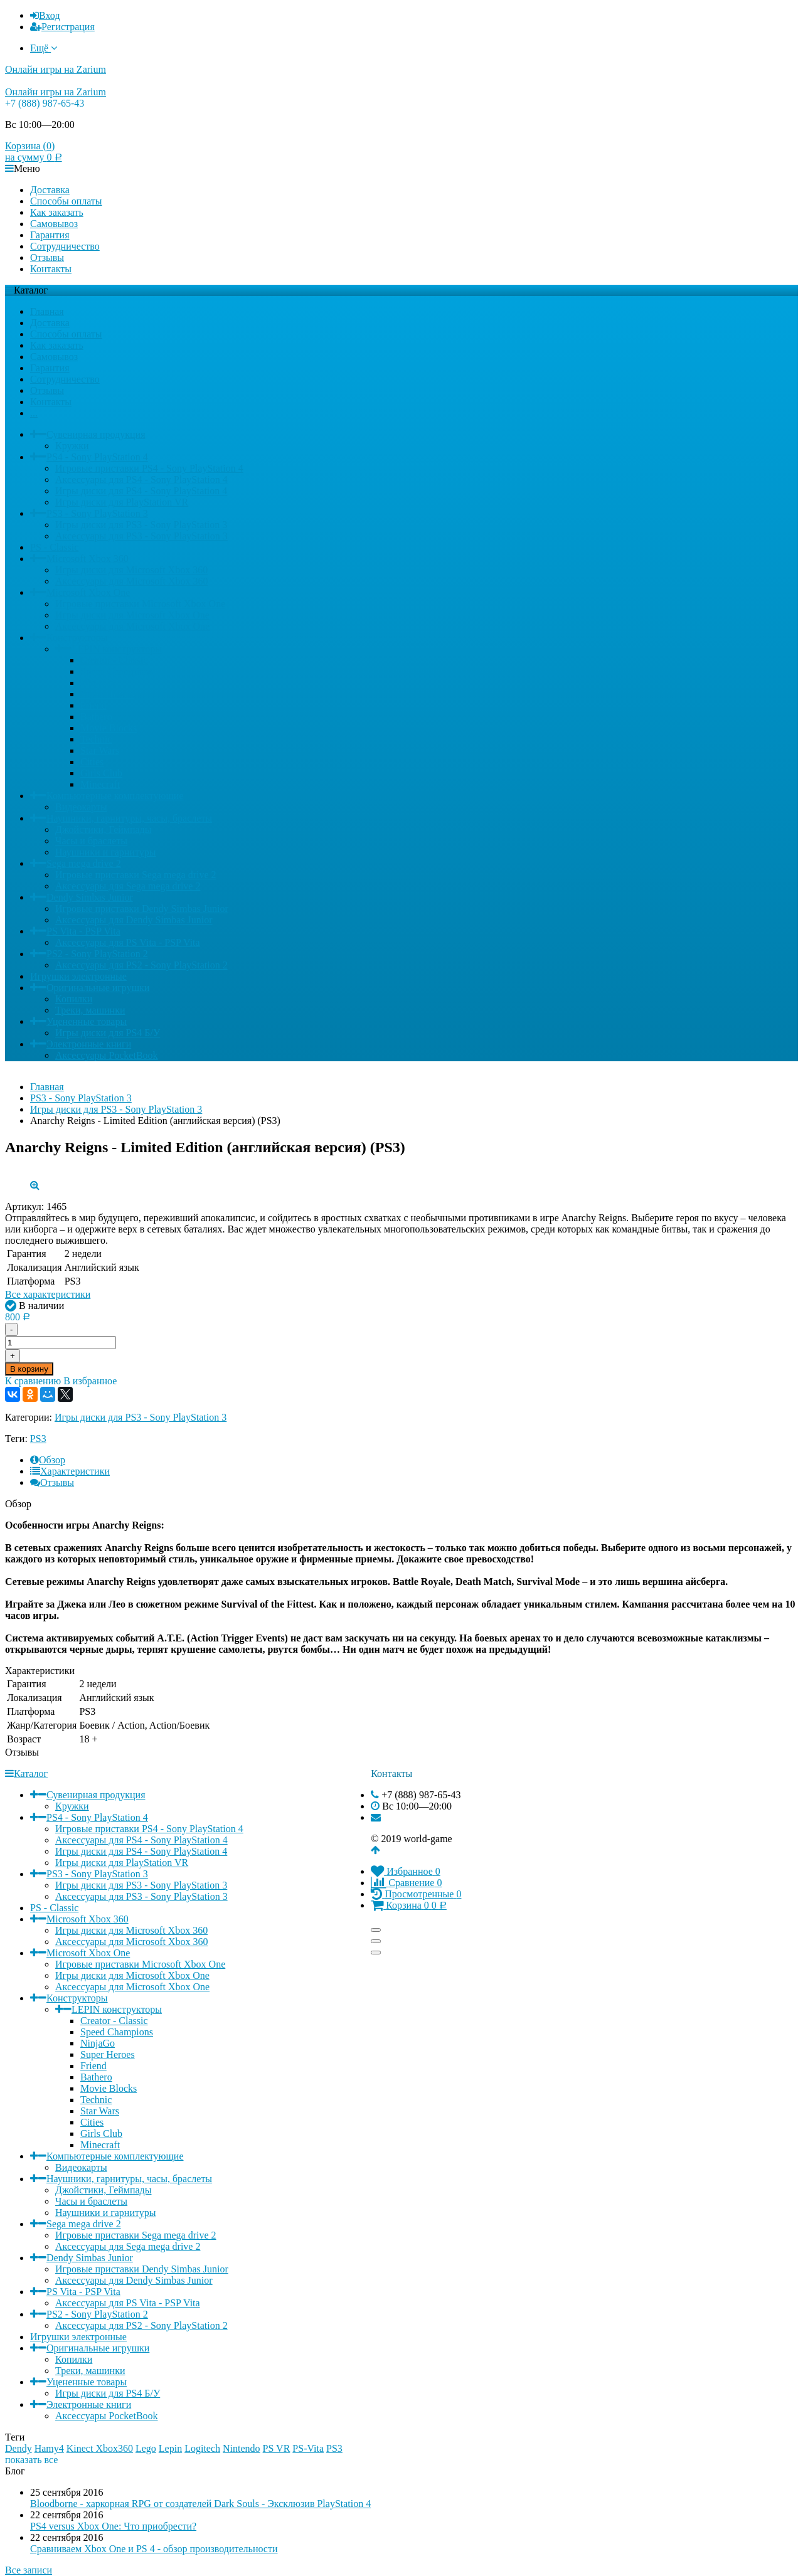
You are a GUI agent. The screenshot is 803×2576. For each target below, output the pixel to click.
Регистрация (62, 26)
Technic (96, 739)
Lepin (170, 2448)
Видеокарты (81, 807)
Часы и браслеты (91, 840)
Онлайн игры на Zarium (55, 69)
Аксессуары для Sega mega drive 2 (127, 886)
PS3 (38, 1438)
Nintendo (241, 2448)
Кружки (72, 445)
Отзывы (47, 257)
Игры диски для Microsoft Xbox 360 (131, 569)
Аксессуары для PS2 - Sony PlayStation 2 (141, 965)
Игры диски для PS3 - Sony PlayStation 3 (141, 524)
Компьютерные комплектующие (115, 795)
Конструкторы (77, 637)
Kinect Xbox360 (99, 2448)
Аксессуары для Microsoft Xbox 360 (131, 581)
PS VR (276, 2448)
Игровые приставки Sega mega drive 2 (135, 874)
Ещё (43, 48)
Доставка (50, 189)
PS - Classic (54, 547)
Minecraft (100, 784)
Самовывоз (54, 223)
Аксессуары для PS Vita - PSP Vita (127, 942)
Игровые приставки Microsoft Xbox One (140, 603)
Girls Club (101, 773)
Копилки (73, 999)
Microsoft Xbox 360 (87, 558)
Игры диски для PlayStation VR (121, 502)
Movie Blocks (108, 728)
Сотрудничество (65, 246)
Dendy (18, 2448)
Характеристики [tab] (70, 1471)
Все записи (28, 2570)
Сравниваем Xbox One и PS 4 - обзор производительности (154, 2548)
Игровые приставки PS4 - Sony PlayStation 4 (149, 468)
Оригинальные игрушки (97, 987)
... (34, 413)
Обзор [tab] (47, 1460)
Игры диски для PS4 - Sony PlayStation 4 (141, 490)
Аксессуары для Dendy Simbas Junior (134, 919)
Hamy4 (49, 2448)
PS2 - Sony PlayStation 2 (97, 953)
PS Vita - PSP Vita (83, 931)
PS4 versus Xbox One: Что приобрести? (113, 2526)
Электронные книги (88, 1044)
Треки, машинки (90, 1010)
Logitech (202, 2448)
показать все (31, 2459)
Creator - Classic (114, 660)
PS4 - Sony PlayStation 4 (97, 457)
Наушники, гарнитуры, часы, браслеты (129, 818)
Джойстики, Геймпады (103, 829)
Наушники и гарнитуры (105, 852)
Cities (92, 761)
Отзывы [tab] (52, 1482)
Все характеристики (47, 1294)
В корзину (29, 1369)
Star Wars (99, 750)
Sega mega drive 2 (83, 863)
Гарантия (50, 235)
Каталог (26, 1773)
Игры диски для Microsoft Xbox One (132, 615)
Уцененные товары (86, 1021)
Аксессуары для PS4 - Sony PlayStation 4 (141, 479)
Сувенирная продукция (95, 434)
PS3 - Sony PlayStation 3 (97, 513)
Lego (146, 2448)
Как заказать (56, 212)
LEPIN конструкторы (117, 649)
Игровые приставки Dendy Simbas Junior (141, 908)
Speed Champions (116, 671)
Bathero (96, 716)
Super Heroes (107, 694)
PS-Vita (308, 2448)
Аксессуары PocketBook (106, 1055)
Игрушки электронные (78, 976)
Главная (47, 311)
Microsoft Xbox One (88, 592)
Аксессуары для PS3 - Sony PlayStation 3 (141, 536)
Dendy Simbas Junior (89, 897)
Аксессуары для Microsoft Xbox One (132, 626)
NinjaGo (97, 682)
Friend (93, 705)
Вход (45, 15)
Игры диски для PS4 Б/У (107, 1032)
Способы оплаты (66, 201)
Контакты (51, 268)
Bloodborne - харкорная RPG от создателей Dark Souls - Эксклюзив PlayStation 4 (200, 2503)
